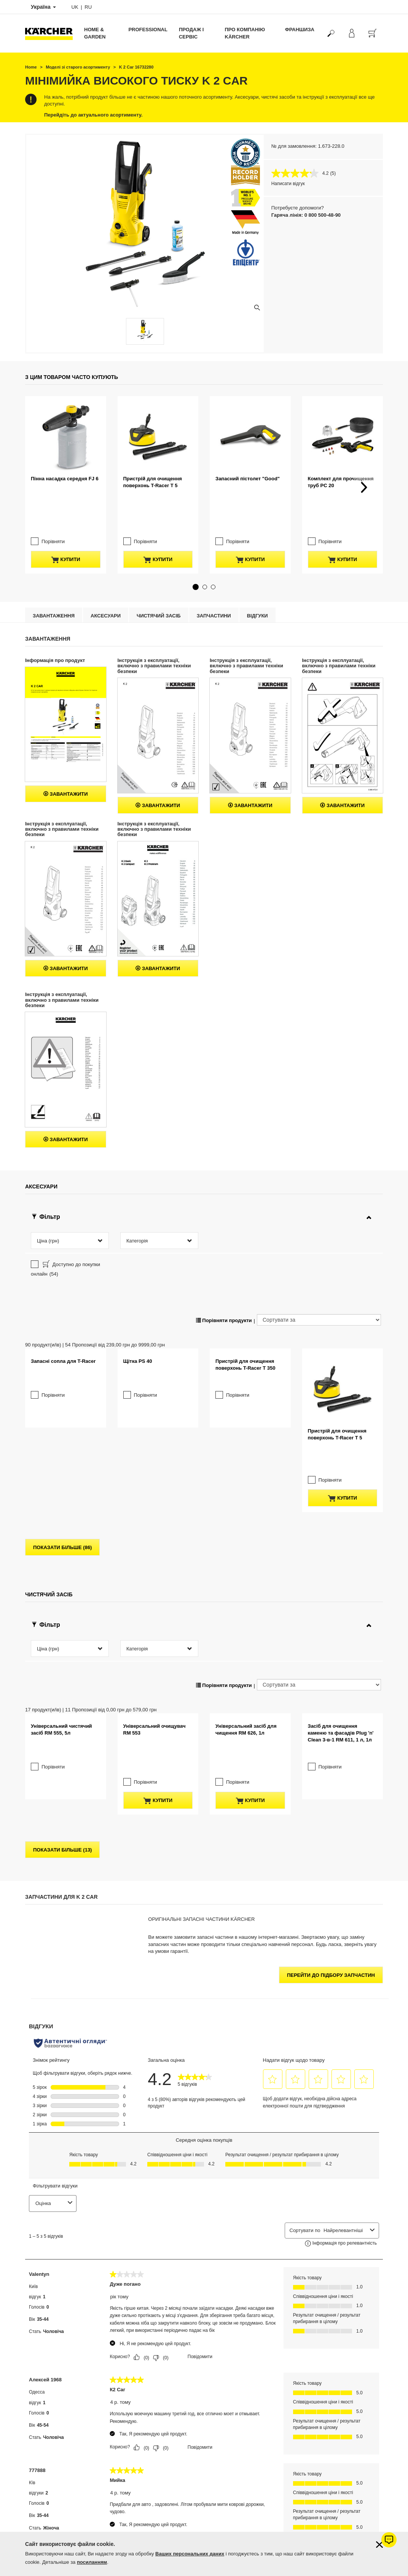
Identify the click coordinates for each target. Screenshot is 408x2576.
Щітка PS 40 (137, 1277)
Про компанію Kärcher (245, 33)
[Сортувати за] (319, 1201)
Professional (147, 29)
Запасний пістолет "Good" (247, 444)
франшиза (299, 29)
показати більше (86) (62, 1379)
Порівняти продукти (224, 1201)
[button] (196, 537)
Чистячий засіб (159, 565)
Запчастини (214, 565)
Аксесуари (106, 565)
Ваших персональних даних (189, 2554)
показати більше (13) (62, 1668)
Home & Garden (94, 33)
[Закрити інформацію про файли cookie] (379, 2544)
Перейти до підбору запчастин (331, 1794)
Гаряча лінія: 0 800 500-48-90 (306, 215)
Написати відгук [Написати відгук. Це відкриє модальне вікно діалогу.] (288, 183)
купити (65, 489)
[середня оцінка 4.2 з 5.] (300, 173)
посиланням (92, 2562)
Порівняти (53, 471)
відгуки (257, 565)
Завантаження (54, 565)
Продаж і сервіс (191, 33)
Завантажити (65, 744)
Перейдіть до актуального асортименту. (93, 115)
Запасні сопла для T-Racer (63, 1277)
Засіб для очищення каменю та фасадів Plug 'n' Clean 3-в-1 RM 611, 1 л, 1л (341, 1574)
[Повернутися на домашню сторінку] (51, 33)
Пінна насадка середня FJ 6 (65, 444)
